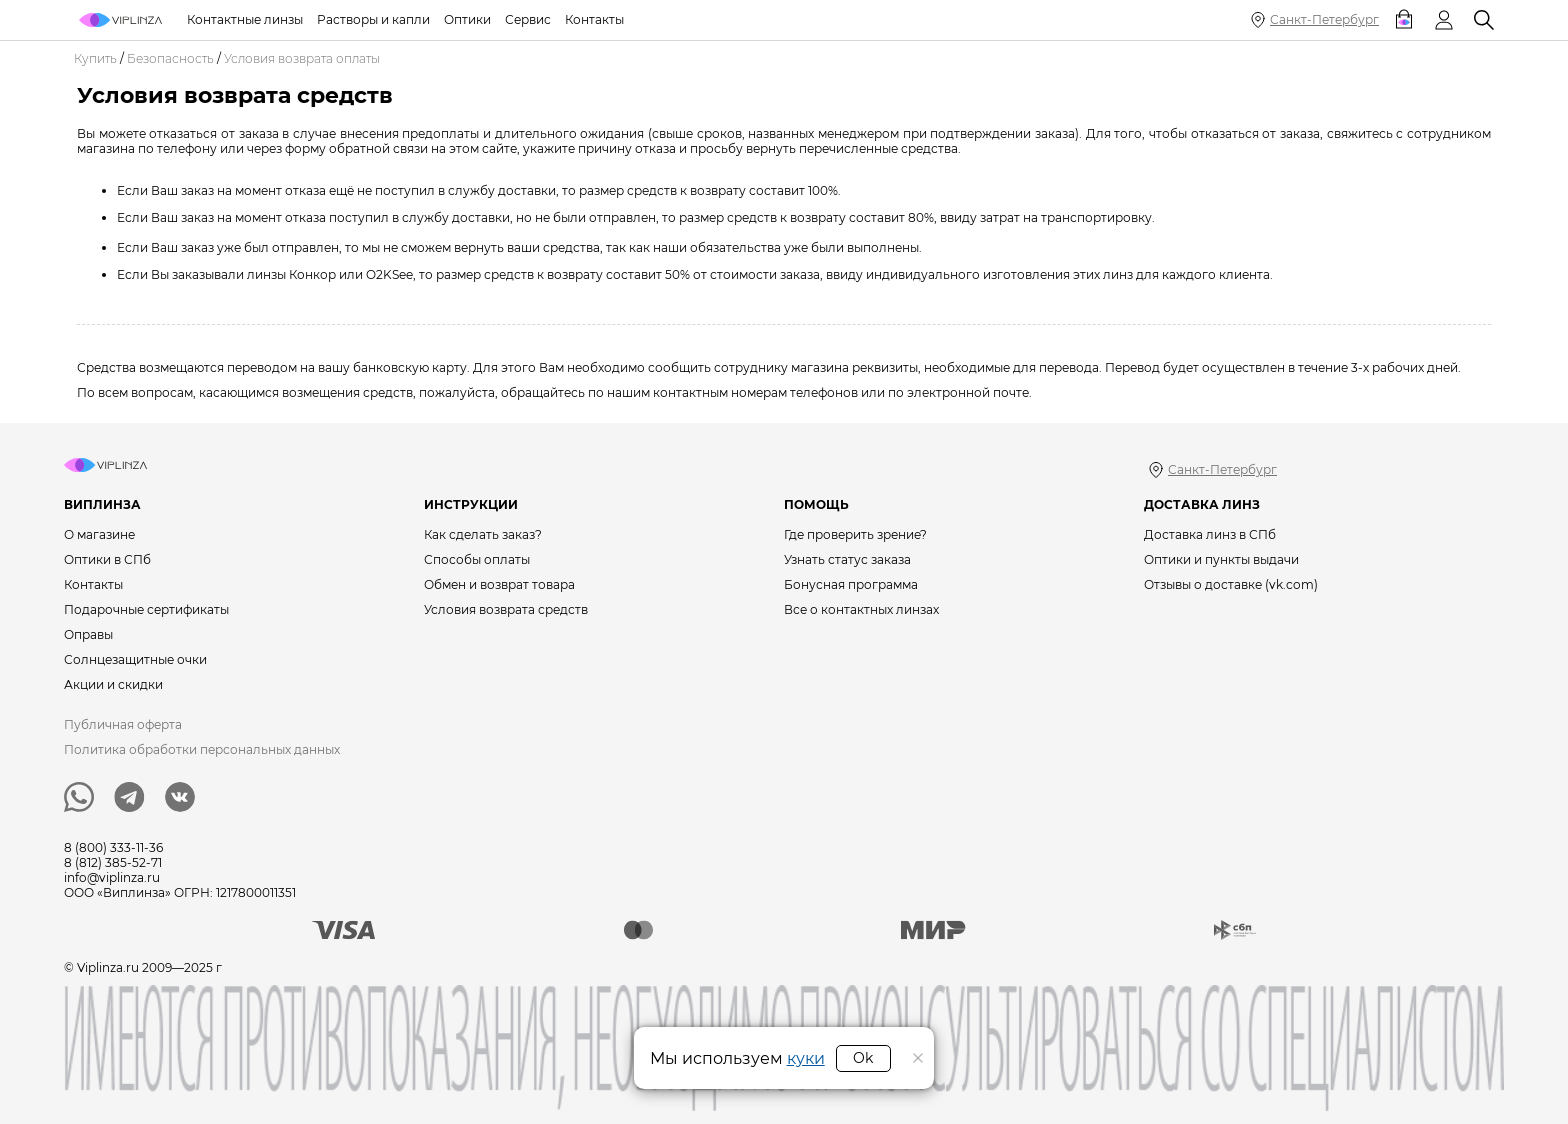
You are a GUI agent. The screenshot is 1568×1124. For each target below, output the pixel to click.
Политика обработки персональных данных (202, 749)
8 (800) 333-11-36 (113, 847)
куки (806, 1058)
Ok (863, 1058)
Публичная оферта (123, 724)
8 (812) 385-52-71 (113, 862)
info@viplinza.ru (112, 877)
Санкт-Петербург (1324, 19)
